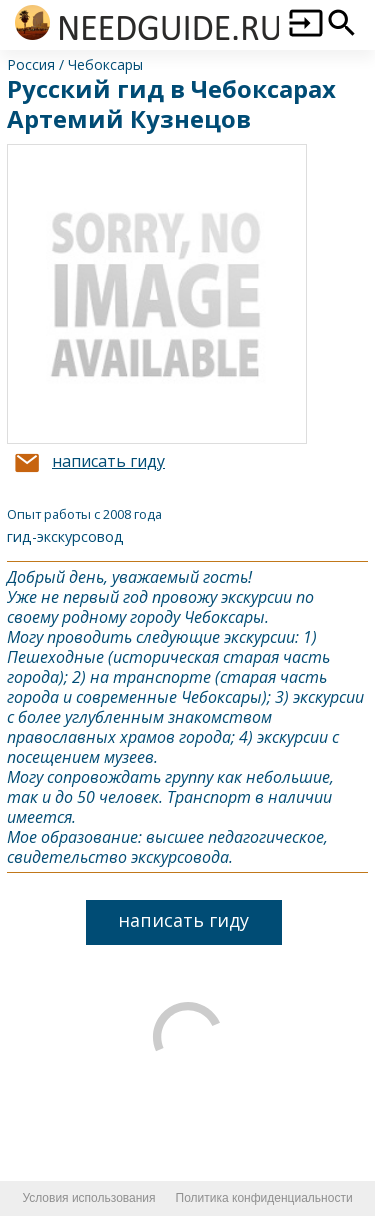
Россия (31, 64)
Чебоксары (105, 64)
